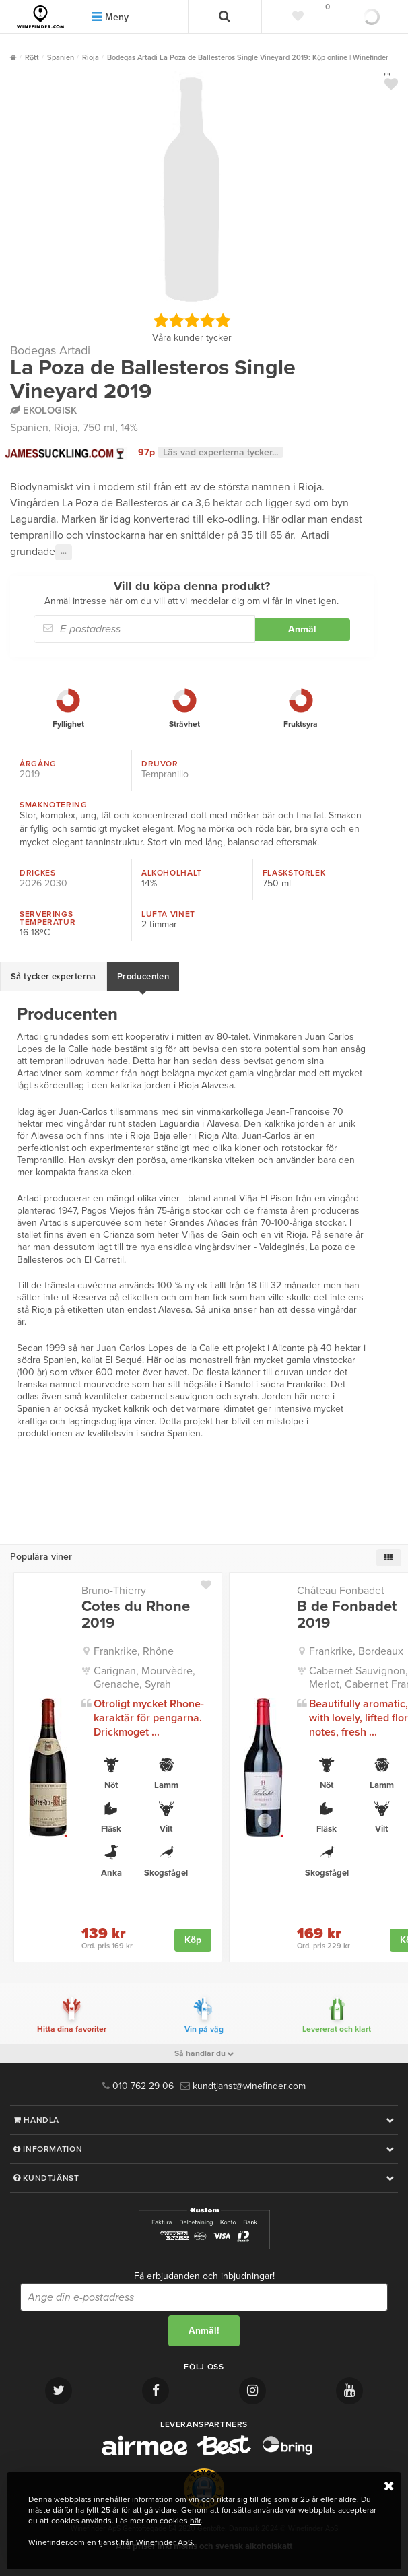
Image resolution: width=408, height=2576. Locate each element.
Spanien (29, 427)
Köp (192, 1940)
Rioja (65, 427)
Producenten (143, 976)
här (195, 2520)
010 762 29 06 (138, 2086)
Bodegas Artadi (50, 350)
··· (64, 552)
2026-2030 (43, 883)
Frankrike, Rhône (134, 1651)
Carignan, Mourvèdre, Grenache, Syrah (144, 1678)
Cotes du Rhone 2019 (135, 1614)
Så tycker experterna (53, 976)
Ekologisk (43, 410)
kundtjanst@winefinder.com (243, 2086)
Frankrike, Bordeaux (356, 1651)
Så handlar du (204, 2053)
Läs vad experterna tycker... (220, 452)
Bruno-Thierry (113, 1590)
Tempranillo (165, 774)
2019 (30, 774)
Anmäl (302, 629)
